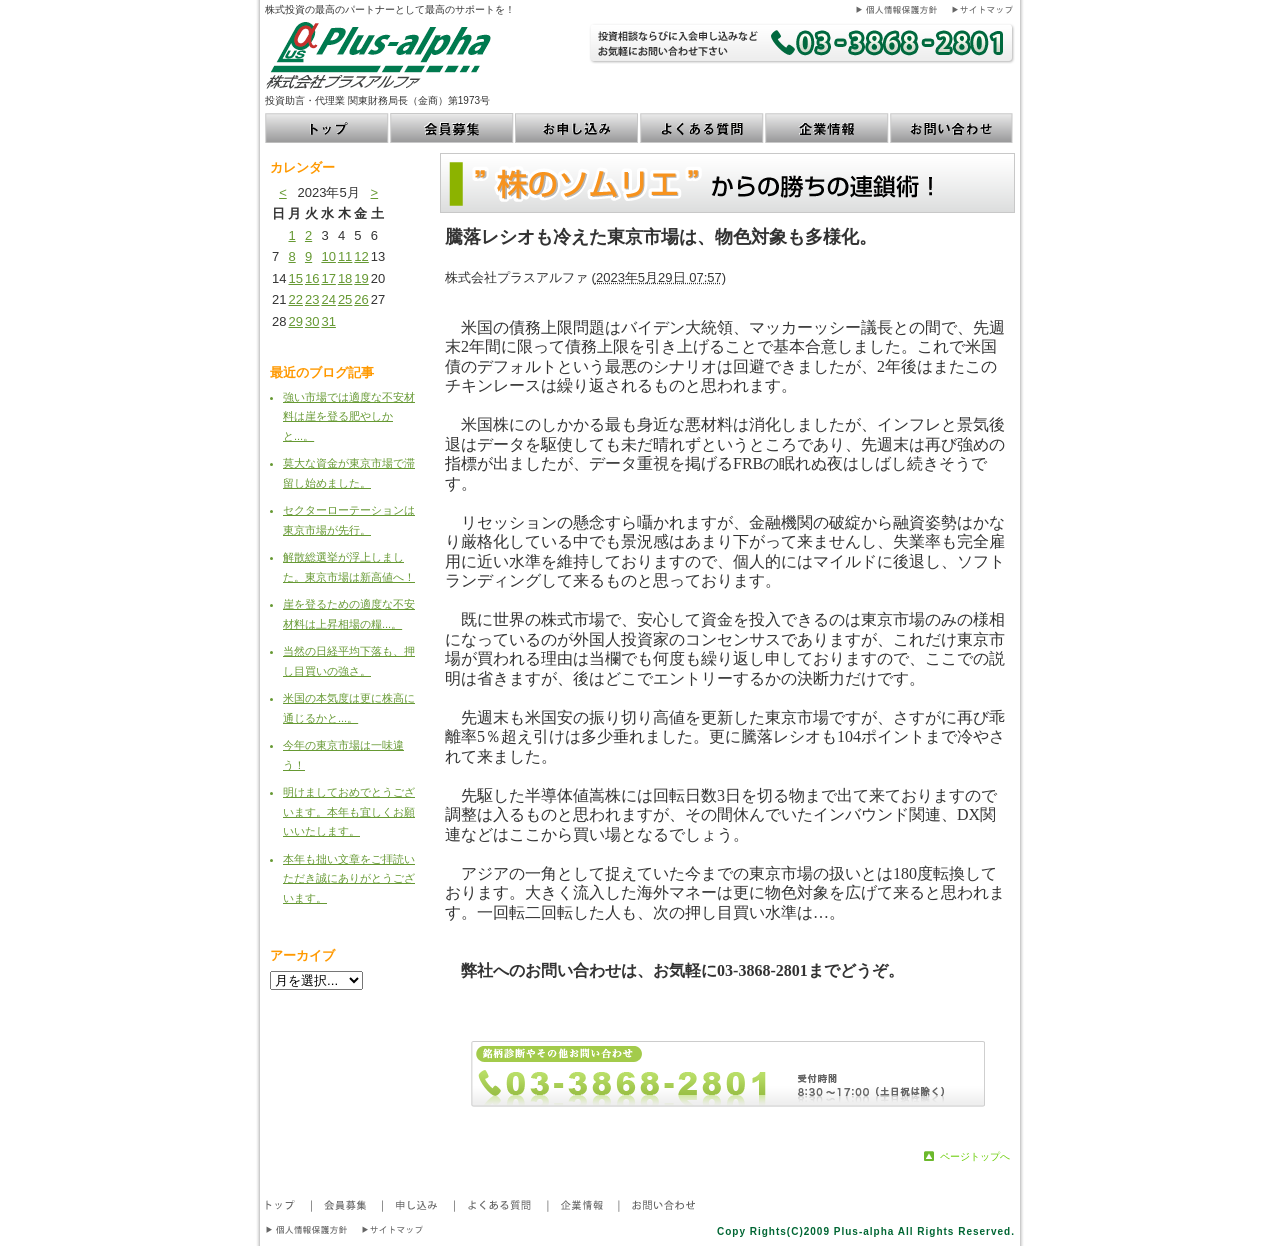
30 (312, 321)
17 (328, 278)
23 (312, 299)
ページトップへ (975, 1156)
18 (345, 278)
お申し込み (577, 128)
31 (328, 321)
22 (295, 299)
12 (361, 256)
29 (295, 321)
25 (345, 299)
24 (328, 299)
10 (328, 256)
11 (345, 256)
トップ (327, 128)
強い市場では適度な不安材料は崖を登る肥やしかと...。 (349, 416)
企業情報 (827, 128)
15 (295, 278)
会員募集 (452, 128)
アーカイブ (302, 955)
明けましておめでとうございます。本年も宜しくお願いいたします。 (349, 811)
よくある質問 (702, 128)
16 (312, 278)
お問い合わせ (952, 128)
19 (361, 278)
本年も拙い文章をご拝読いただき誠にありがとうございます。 (349, 878)
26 (361, 299)
